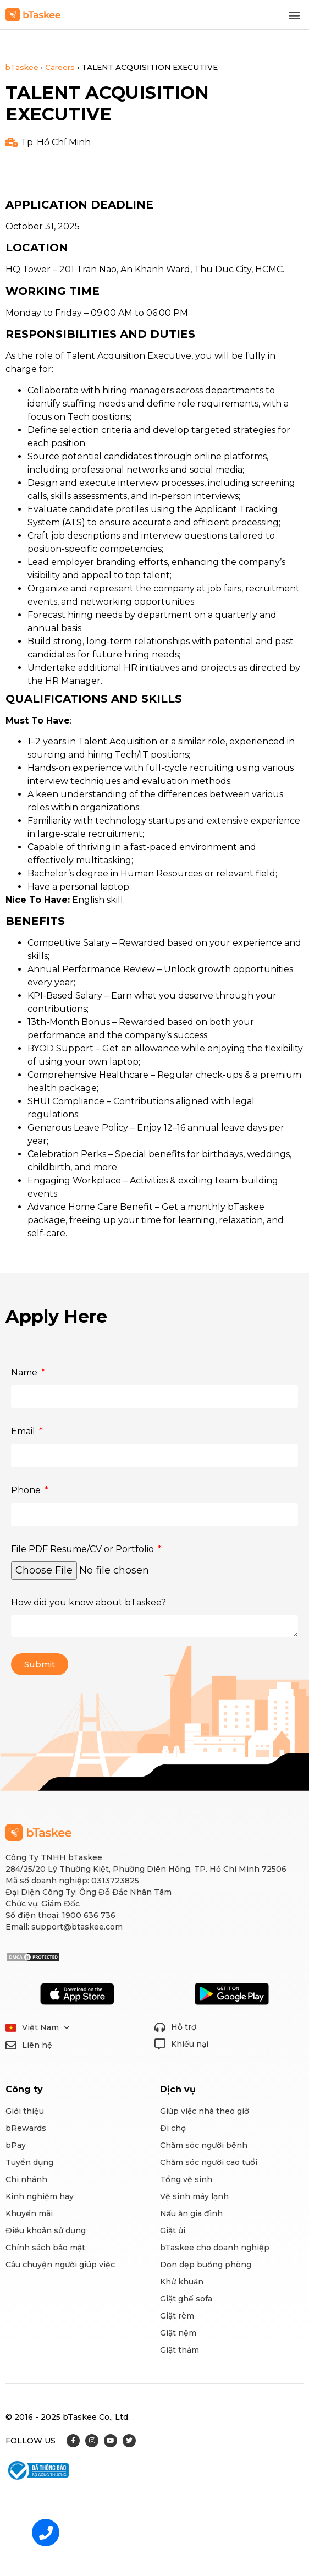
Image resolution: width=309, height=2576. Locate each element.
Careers (60, 67)
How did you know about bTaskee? (88, 1602)
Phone (27, 1490)
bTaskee (21, 67)
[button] (294, 15)
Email (24, 1431)
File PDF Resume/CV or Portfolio (83, 1549)
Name (25, 1372)
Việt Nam (45, 2027)
